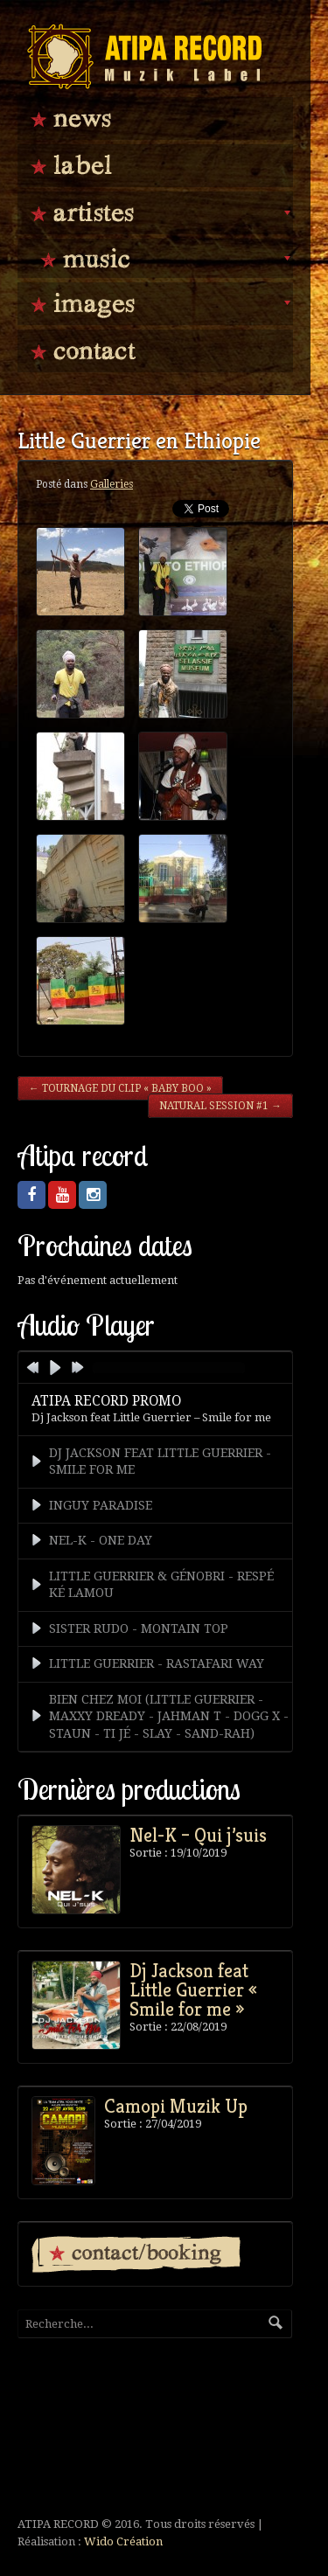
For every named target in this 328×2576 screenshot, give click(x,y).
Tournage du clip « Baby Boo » (120, 1088)
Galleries (111, 484)
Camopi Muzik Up (176, 2105)
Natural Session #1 (220, 1106)
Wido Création (123, 2541)
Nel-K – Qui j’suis (198, 1835)
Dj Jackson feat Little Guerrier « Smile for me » (193, 1989)
